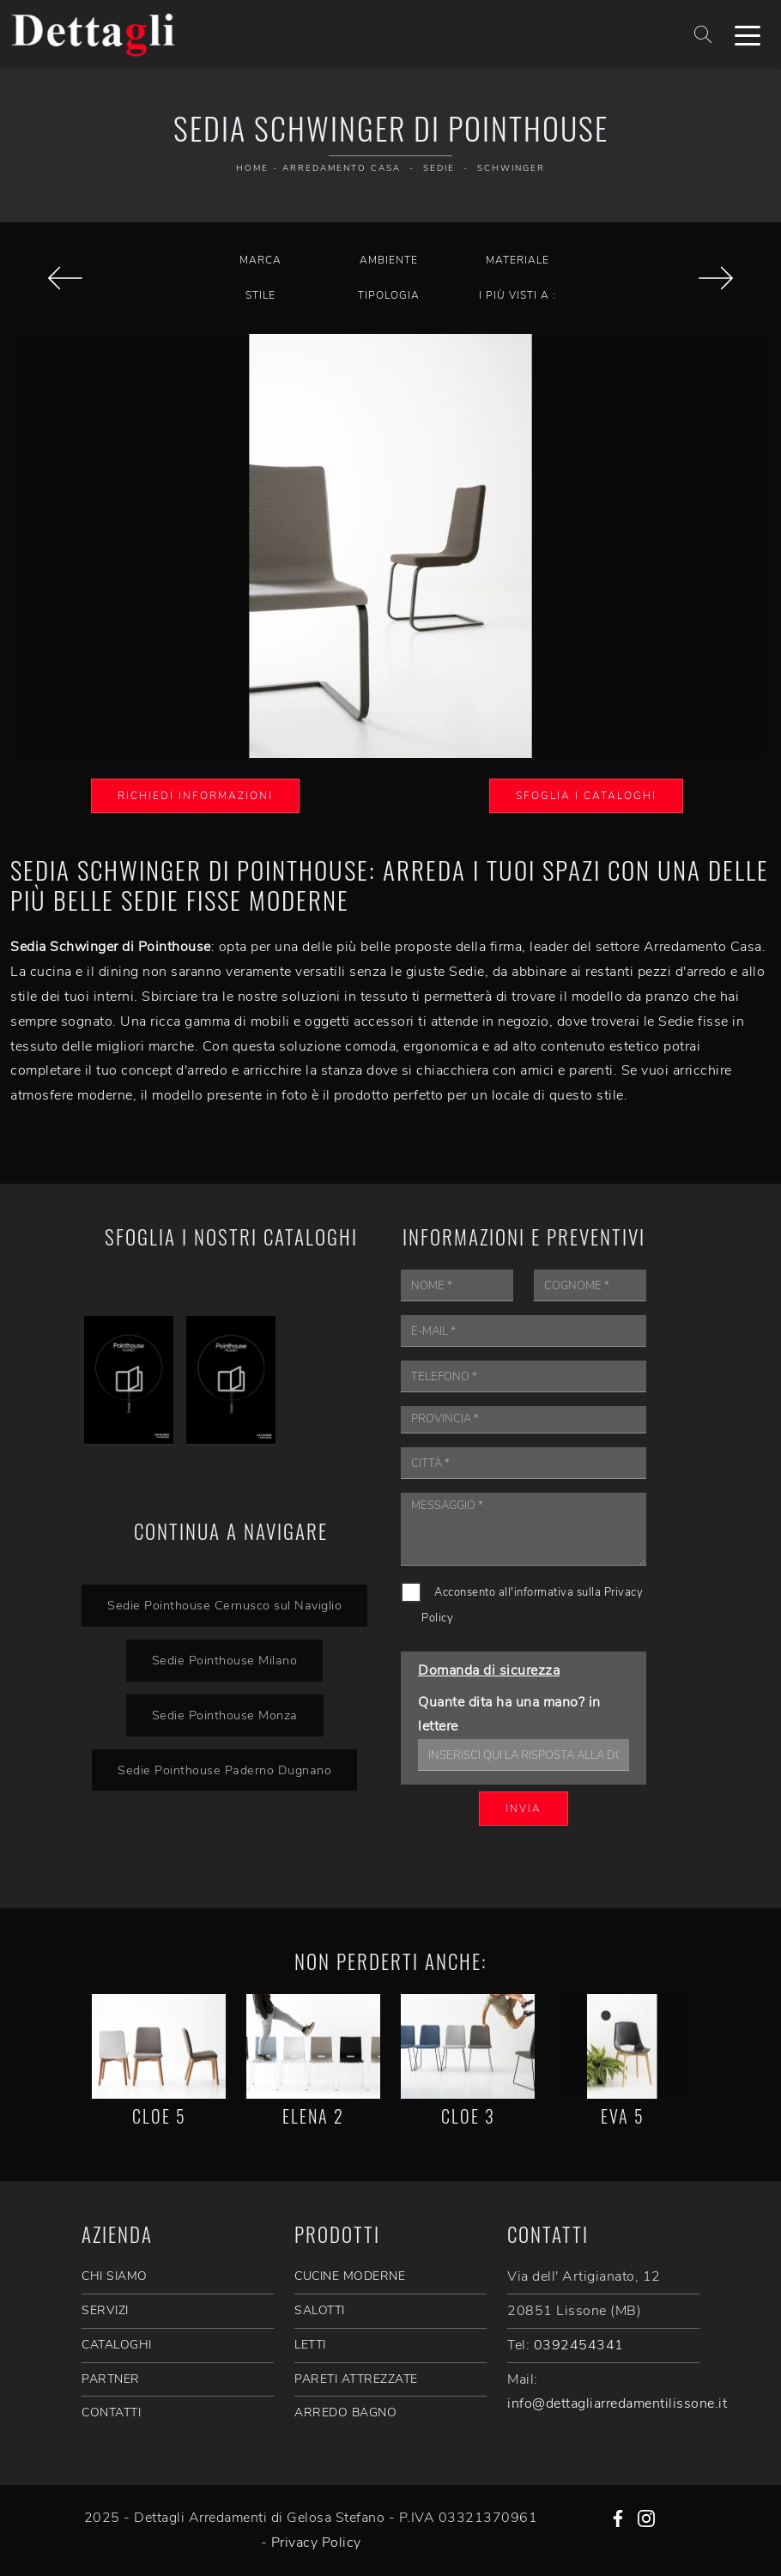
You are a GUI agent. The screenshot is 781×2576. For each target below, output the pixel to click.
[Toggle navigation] (747, 34)
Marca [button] (260, 260)
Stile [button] (260, 295)
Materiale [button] (517, 260)
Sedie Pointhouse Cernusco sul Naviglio (224, 1605)
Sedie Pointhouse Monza (225, 1715)
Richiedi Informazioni (195, 796)
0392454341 (579, 2345)
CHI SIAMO (115, 2276)
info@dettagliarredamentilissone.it (617, 2403)
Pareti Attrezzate (356, 2379)
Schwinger (511, 168)
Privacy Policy (316, 2542)
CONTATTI (111, 2412)
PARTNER (111, 2379)
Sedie (439, 168)
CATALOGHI (117, 2345)
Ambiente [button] (389, 260)
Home (252, 168)
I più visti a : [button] (517, 295)
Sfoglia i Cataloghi (586, 796)
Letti (310, 2345)
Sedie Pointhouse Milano (225, 1660)
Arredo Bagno (345, 2412)
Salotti (319, 2310)
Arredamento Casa (341, 168)
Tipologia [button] (389, 295)
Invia (524, 1808)
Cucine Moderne (349, 2276)
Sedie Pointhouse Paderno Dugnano (224, 1770)
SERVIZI (105, 2310)
